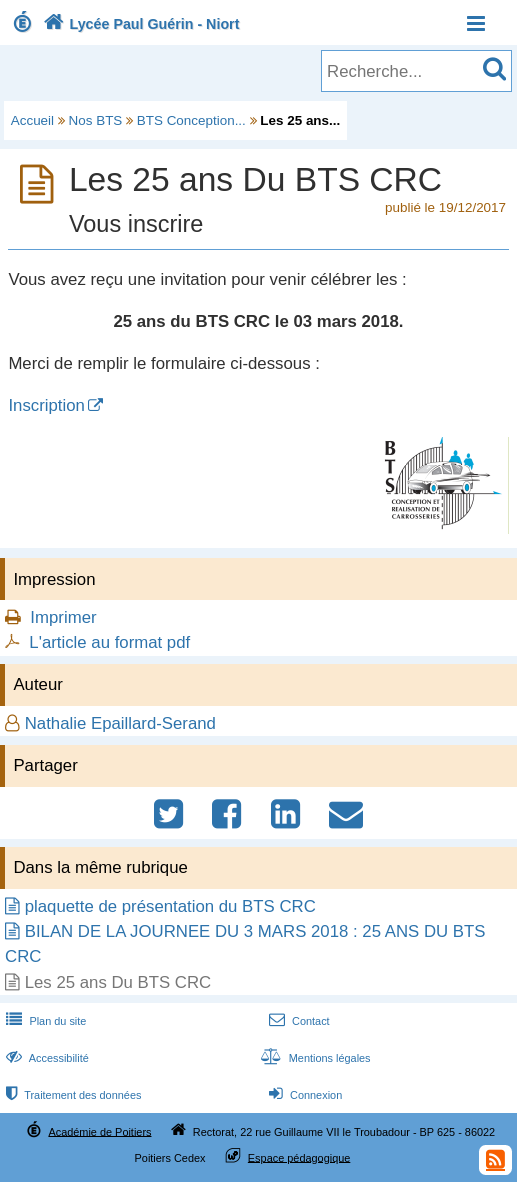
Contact (297, 1021)
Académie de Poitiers (99, 1131)
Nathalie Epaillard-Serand (120, 723)
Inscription (46, 405)
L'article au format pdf (109, 642)
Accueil (32, 120)
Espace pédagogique (299, 1157)
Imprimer (63, 617)
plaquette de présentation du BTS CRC (170, 906)
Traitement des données (71, 1095)
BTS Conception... (191, 120)
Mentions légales (314, 1058)
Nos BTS (96, 120)
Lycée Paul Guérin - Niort (139, 24)
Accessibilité (45, 1058)
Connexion (303, 1095)
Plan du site (44, 1021)
